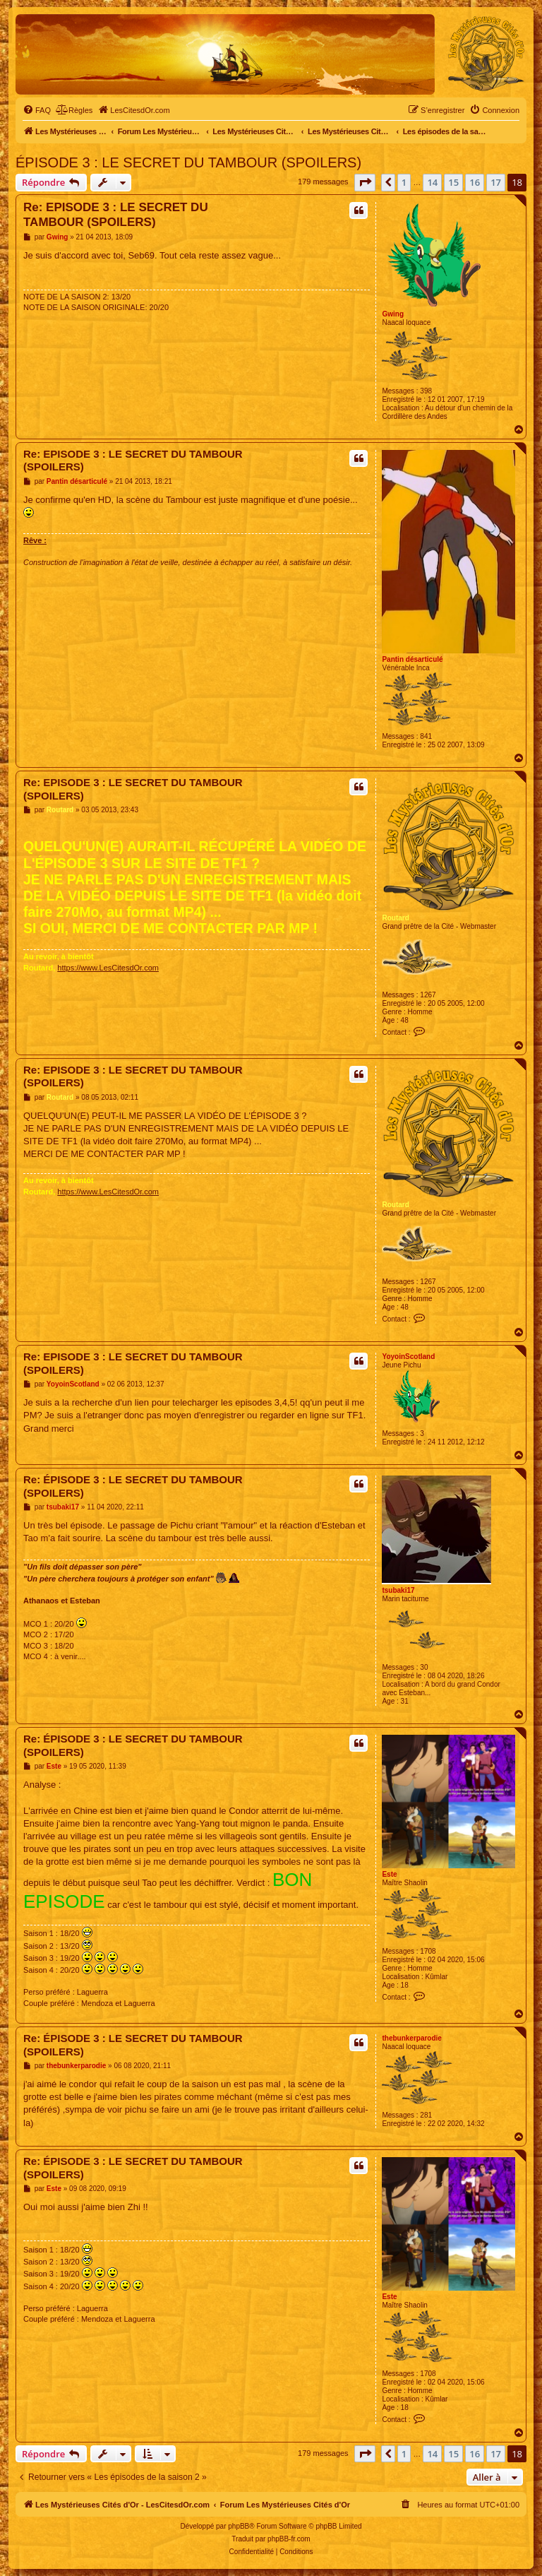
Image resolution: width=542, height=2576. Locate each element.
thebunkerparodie (411, 2038)
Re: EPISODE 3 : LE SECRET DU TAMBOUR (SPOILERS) (115, 215)
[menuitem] (37, 110)
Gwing (393, 314)
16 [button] (474, 182)
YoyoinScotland (408, 1356)
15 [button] (453, 182)
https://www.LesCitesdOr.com (108, 967)
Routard (395, 918)
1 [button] (404, 182)
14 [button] (432, 182)
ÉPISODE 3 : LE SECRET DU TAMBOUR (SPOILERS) (188, 162)
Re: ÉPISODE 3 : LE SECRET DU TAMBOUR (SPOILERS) (133, 1486)
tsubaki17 (398, 1590)
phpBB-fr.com (289, 2539)
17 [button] (495, 182)
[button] (364, 182)
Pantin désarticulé (412, 659)
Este (389, 1874)
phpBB (238, 2526)
